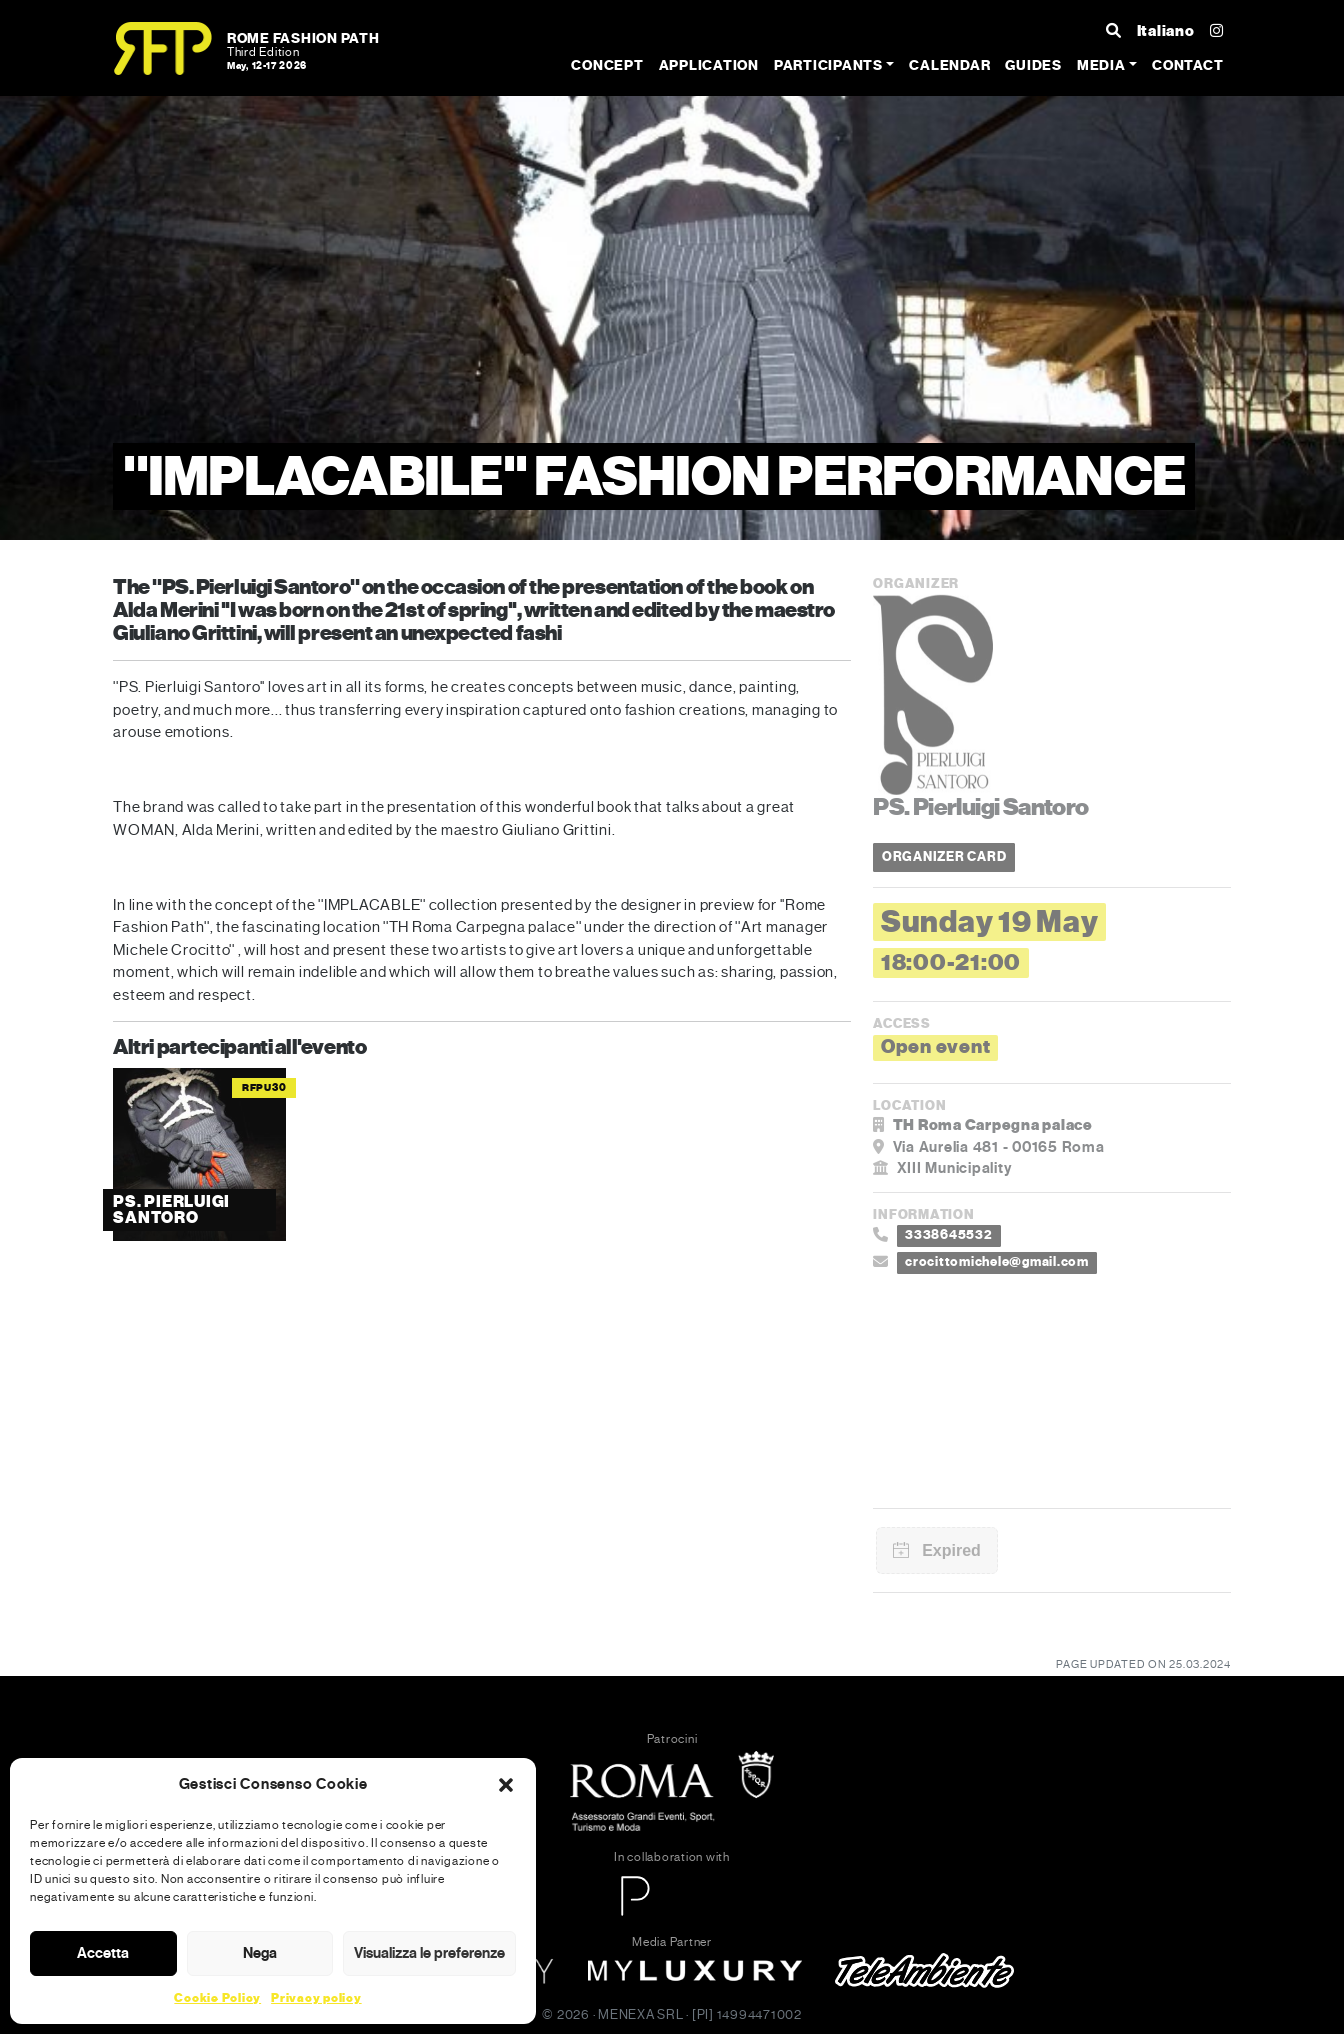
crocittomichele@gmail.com (997, 1262)
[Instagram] (1217, 31)
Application (709, 65)
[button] (506, 1784)
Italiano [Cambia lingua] (1166, 31)
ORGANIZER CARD (944, 857)
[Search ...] (1113, 31)
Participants (828, 65)
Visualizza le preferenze (429, 1953)
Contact (1187, 65)
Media (1101, 65)
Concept (607, 65)
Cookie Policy (217, 1998)
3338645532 (949, 1235)
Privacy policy (316, 1998)
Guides (1033, 65)
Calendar (949, 65)
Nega (260, 1953)
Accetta (103, 1953)
